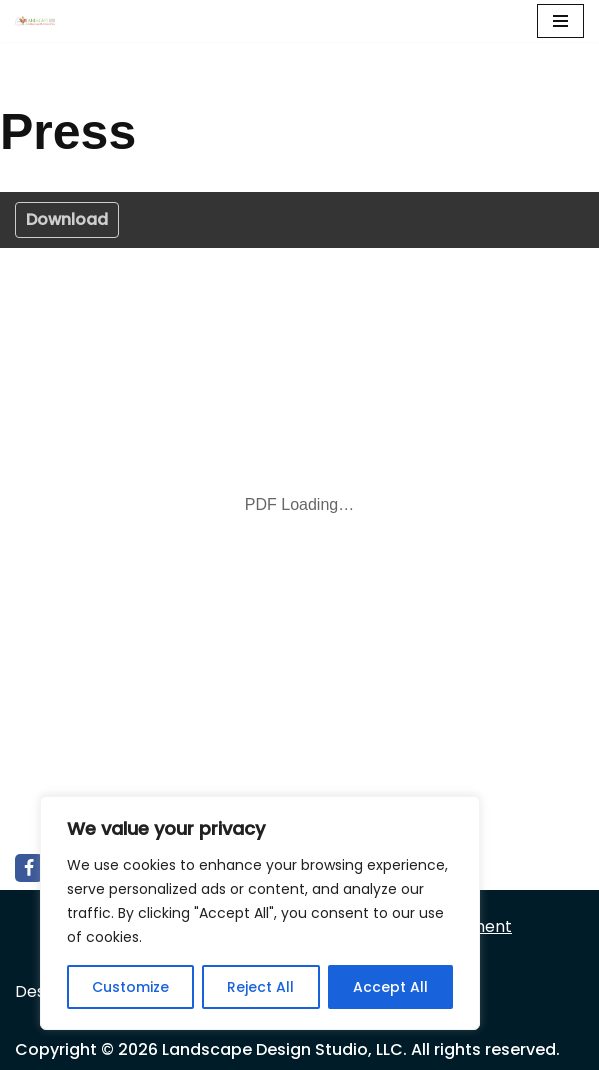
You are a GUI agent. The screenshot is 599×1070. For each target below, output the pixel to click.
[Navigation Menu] (560, 21)
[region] (260, 913)
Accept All (390, 987)
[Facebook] (29, 868)
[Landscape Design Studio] (40, 21)
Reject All (260, 987)
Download (67, 219)
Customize (130, 987)
